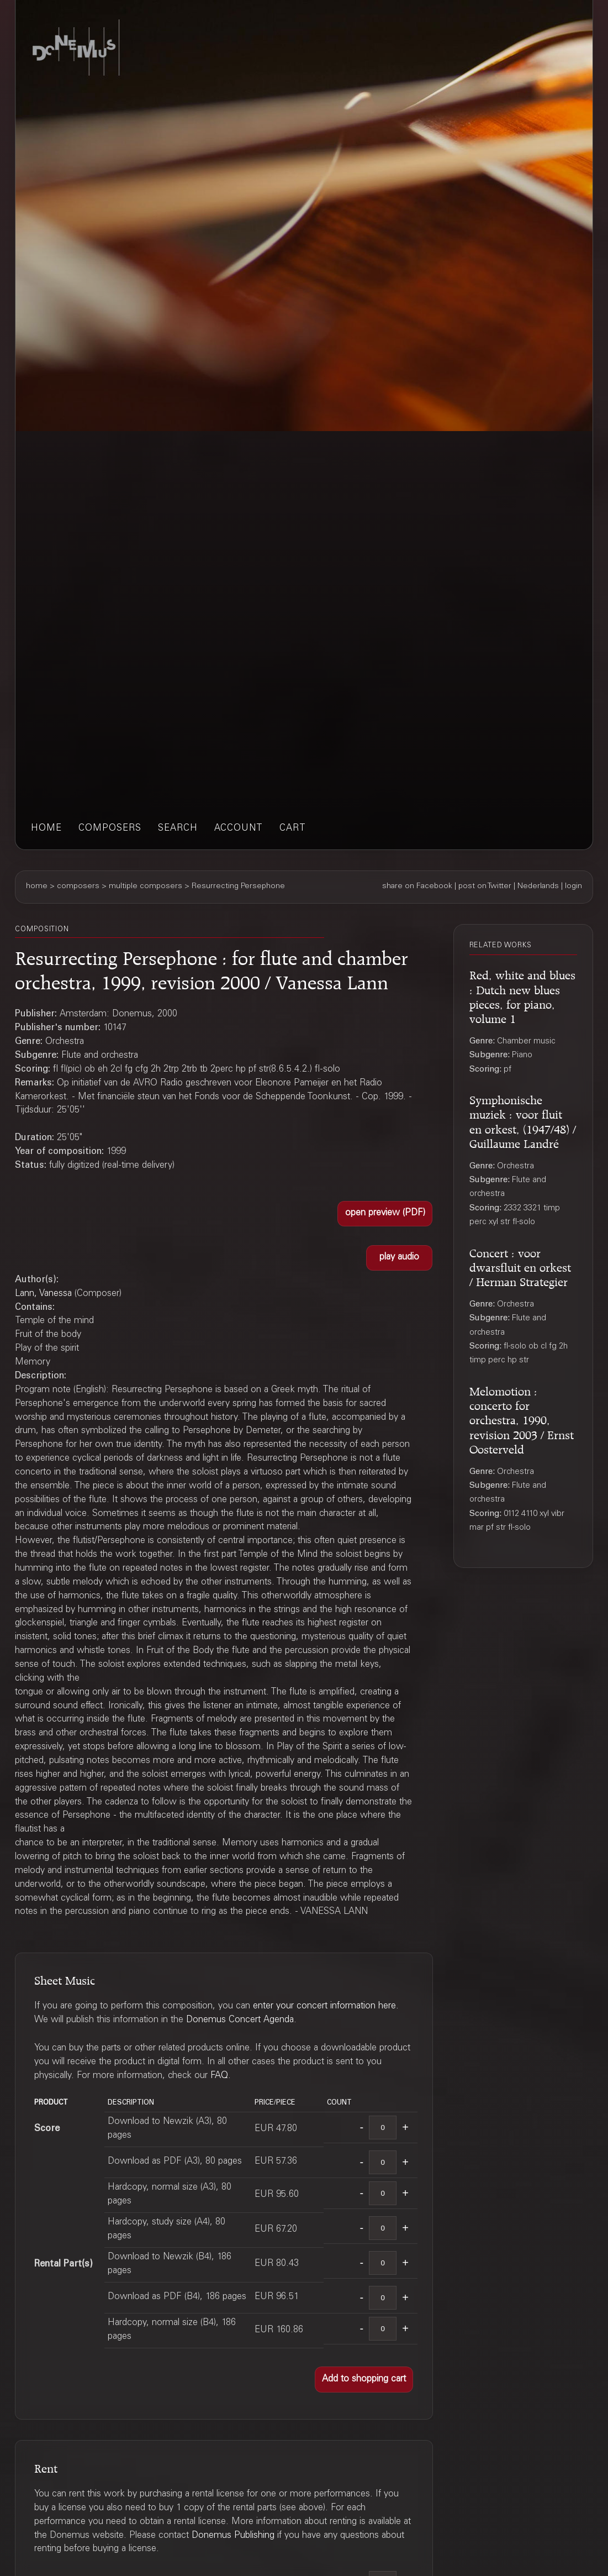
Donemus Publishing (233, 2536)
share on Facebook (417, 886)
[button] (384, 1213)
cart (292, 828)
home (46, 828)
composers (109, 828)
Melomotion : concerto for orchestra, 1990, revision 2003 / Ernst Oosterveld (521, 1418)
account (238, 828)
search (178, 828)
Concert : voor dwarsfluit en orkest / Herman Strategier (520, 1266)
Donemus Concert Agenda (240, 2020)
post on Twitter (484, 886)
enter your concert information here (324, 2006)
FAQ (219, 2076)
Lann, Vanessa (43, 1294)
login (573, 886)
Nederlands (538, 886)
